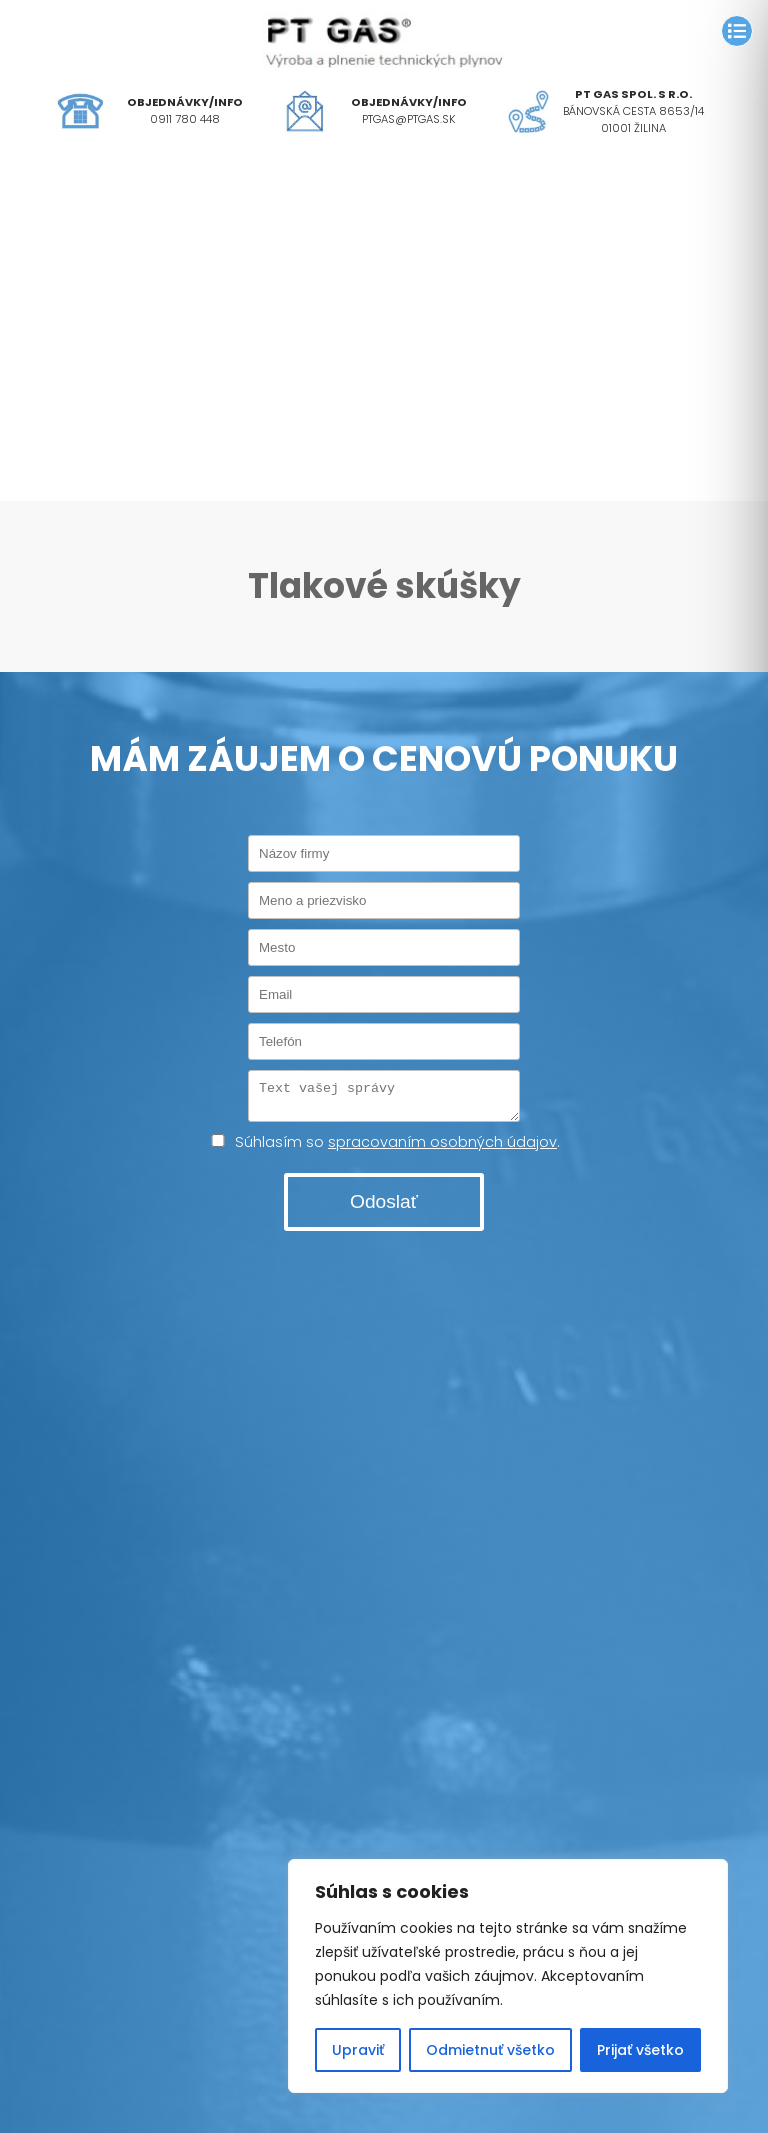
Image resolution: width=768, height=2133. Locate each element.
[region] (508, 1976)
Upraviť (358, 2050)
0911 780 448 (185, 119)
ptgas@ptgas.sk (409, 119)
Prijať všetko (640, 2050)
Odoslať (384, 1207)
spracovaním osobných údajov (442, 1148)
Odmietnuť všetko (490, 2050)
